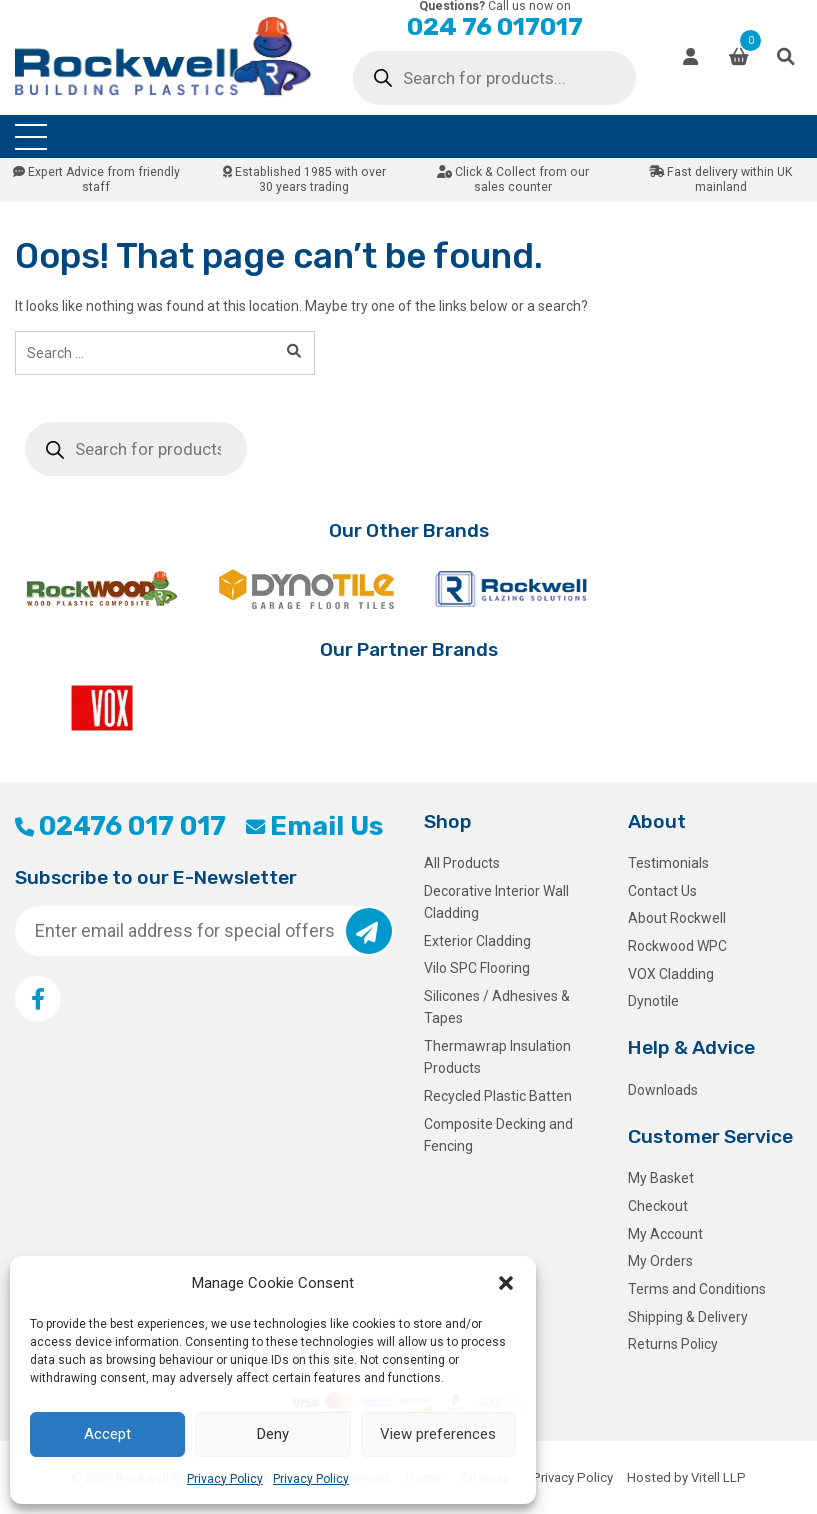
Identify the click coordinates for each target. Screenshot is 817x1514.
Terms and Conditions (697, 1289)
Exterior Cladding (477, 941)
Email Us (314, 826)
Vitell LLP (718, 1477)
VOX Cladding (671, 974)
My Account (665, 1234)
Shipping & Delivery (688, 1317)
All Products (462, 863)
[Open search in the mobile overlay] (494, 78)
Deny (273, 1434)
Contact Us (662, 891)
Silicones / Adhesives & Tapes (497, 1007)
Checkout (658, 1206)
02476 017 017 (120, 826)
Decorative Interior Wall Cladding (496, 902)
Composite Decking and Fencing (498, 1135)
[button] (506, 1283)
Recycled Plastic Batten (498, 1096)
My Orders (660, 1261)
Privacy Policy (225, 1479)
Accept (107, 1434)
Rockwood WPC (677, 946)
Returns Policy (673, 1344)
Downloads (663, 1090)
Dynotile (653, 1001)
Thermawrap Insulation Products (497, 1057)
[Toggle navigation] (31, 137)
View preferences (438, 1434)
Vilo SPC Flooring (477, 968)
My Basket (661, 1178)
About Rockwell (677, 918)
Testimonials (668, 863)
